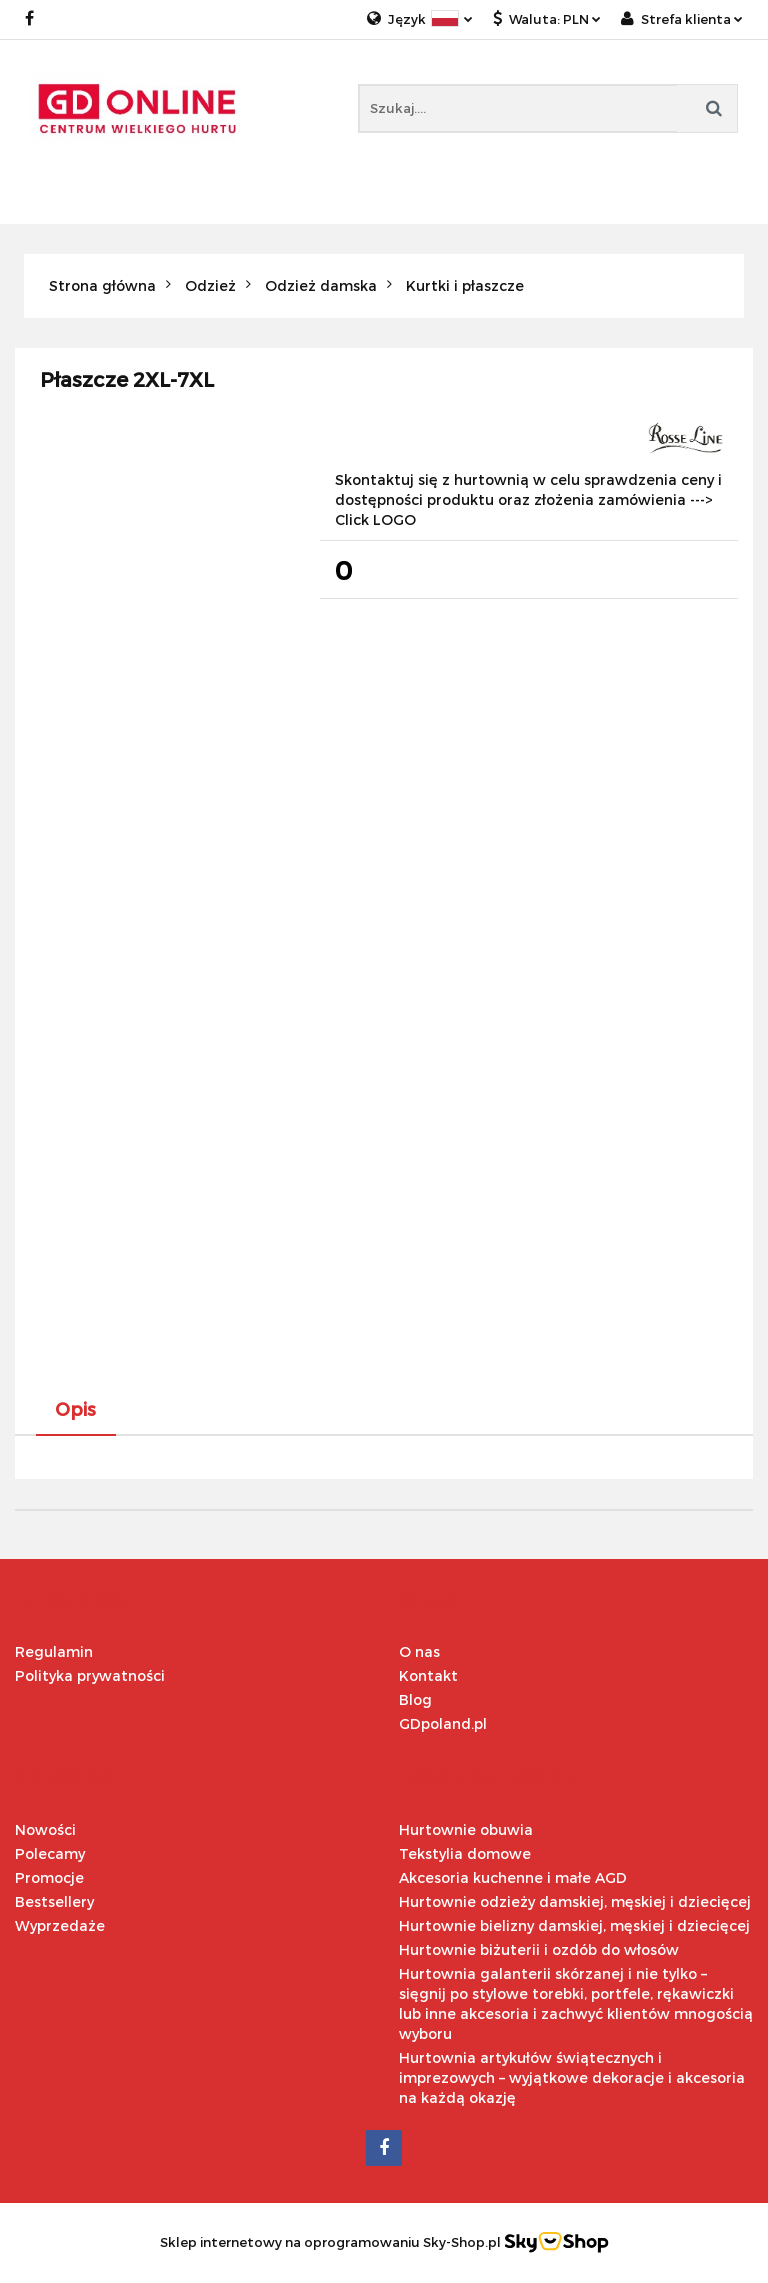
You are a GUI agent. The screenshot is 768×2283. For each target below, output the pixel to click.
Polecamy (50, 1853)
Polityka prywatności (90, 1675)
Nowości (45, 1829)
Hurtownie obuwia (466, 1829)
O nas (419, 1651)
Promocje (49, 1877)
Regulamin (54, 1651)
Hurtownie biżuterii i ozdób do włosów (539, 1949)
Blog (415, 1699)
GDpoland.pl (443, 1723)
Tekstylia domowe (465, 1853)
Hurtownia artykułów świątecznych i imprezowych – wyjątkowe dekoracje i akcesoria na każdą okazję (572, 2077)
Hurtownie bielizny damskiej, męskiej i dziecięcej (574, 1925)
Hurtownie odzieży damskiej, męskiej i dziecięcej (575, 1901)
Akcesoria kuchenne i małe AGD (513, 1877)
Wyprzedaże (60, 1925)
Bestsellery (54, 1901)
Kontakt (428, 1675)
